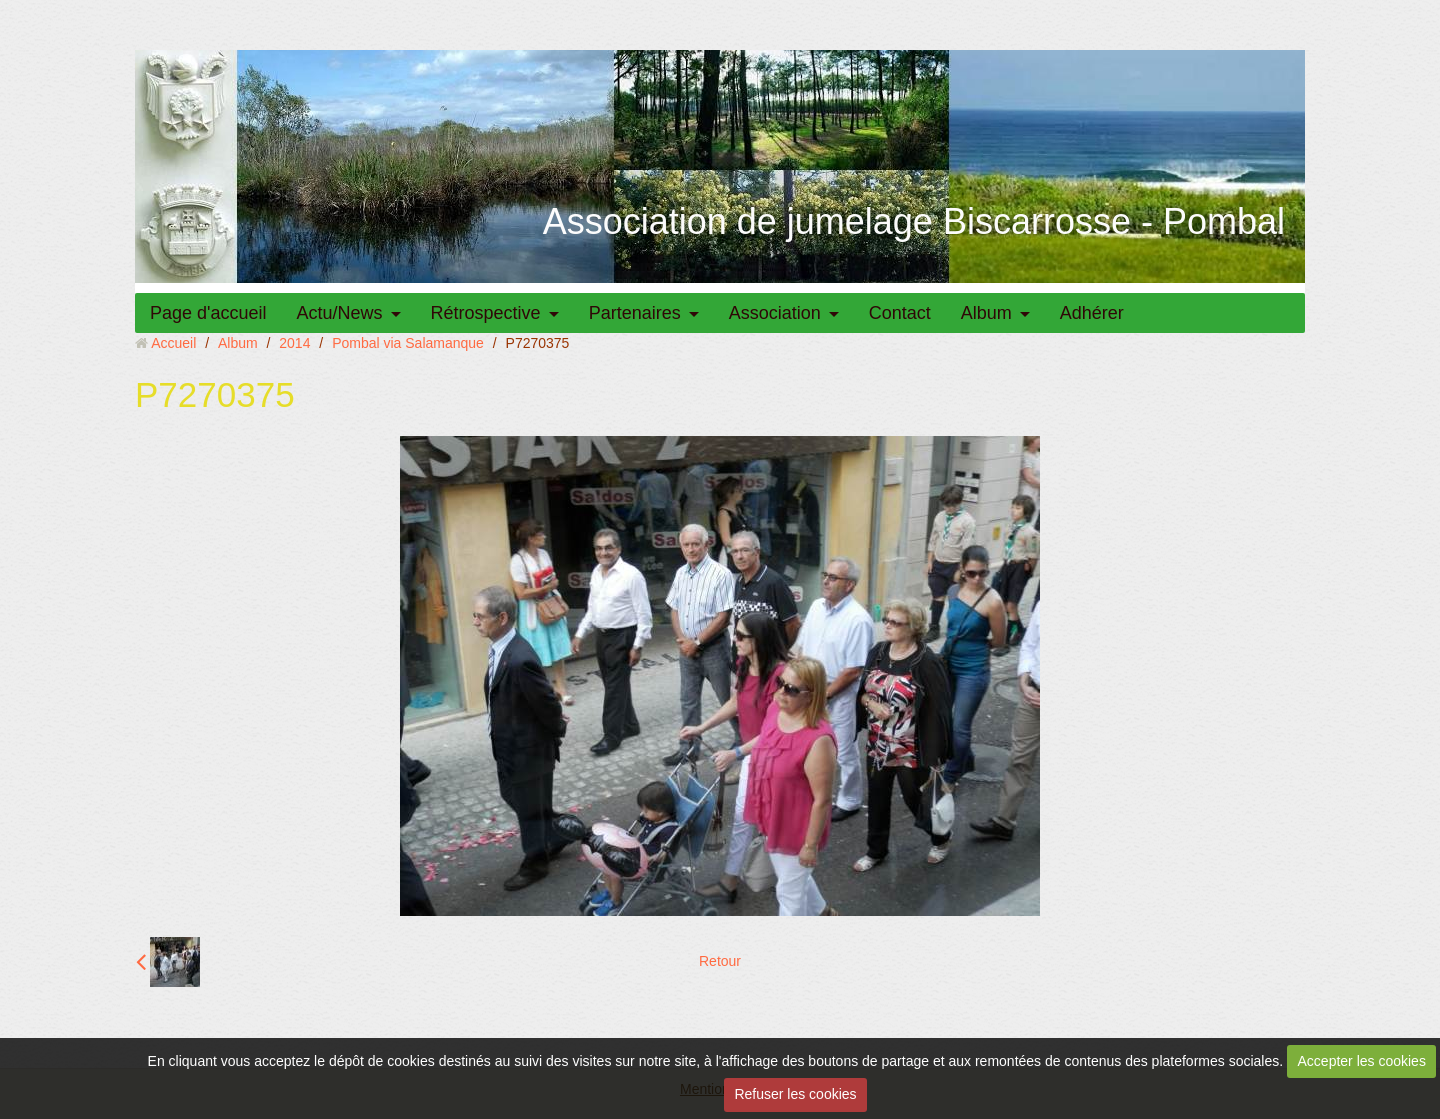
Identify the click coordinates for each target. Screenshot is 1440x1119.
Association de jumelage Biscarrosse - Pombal (914, 221)
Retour (720, 961)
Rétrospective (486, 313)
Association (775, 313)
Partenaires (635, 313)
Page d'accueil (208, 313)
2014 (294, 343)
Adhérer (1092, 313)
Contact (900, 313)
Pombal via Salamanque (408, 343)
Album (986, 313)
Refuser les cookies (795, 1094)
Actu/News (340, 313)
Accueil (173, 343)
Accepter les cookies (1362, 1061)
